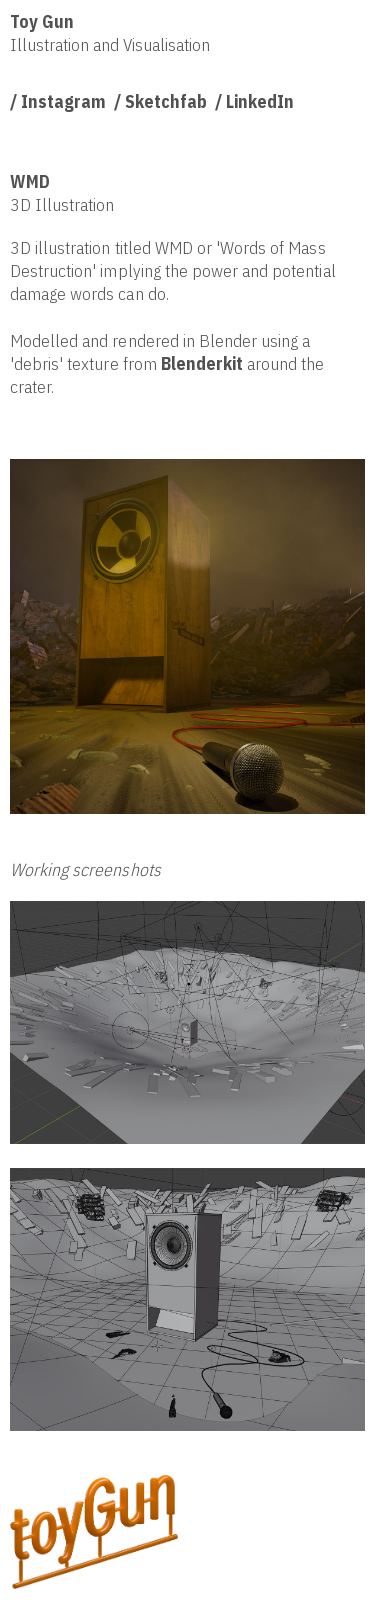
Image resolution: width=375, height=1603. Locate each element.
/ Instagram (58, 101)
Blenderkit (202, 363)
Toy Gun (42, 21)
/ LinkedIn (254, 101)
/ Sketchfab (160, 101)
